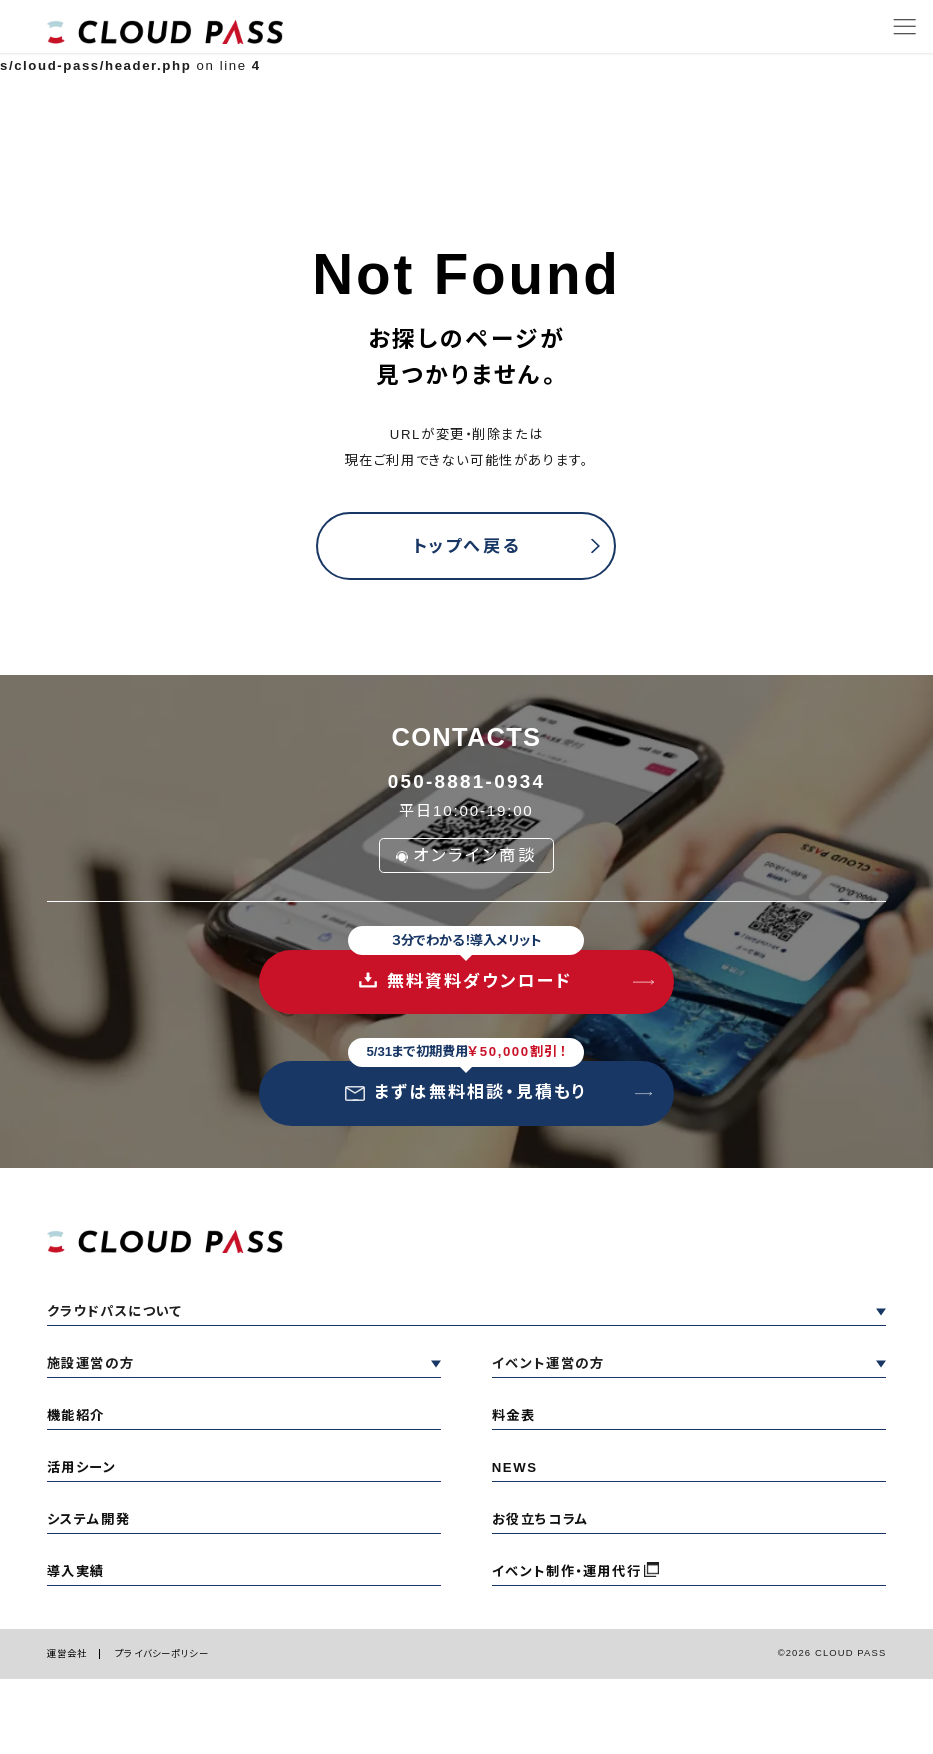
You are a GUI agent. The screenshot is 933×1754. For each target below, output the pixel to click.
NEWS (515, 1467)
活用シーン (82, 1467)
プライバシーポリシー (161, 1653)
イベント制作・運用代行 (566, 1571)
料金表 (514, 1415)
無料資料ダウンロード (466, 970)
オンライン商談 (466, 855)
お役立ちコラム (540, 1519)
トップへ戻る (466, 546)
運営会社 (67, 1653)
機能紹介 (76, 1415)
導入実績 (76, 1571)
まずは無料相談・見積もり (465, 1081)
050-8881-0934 (466, 781)
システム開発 (89, 1519)
